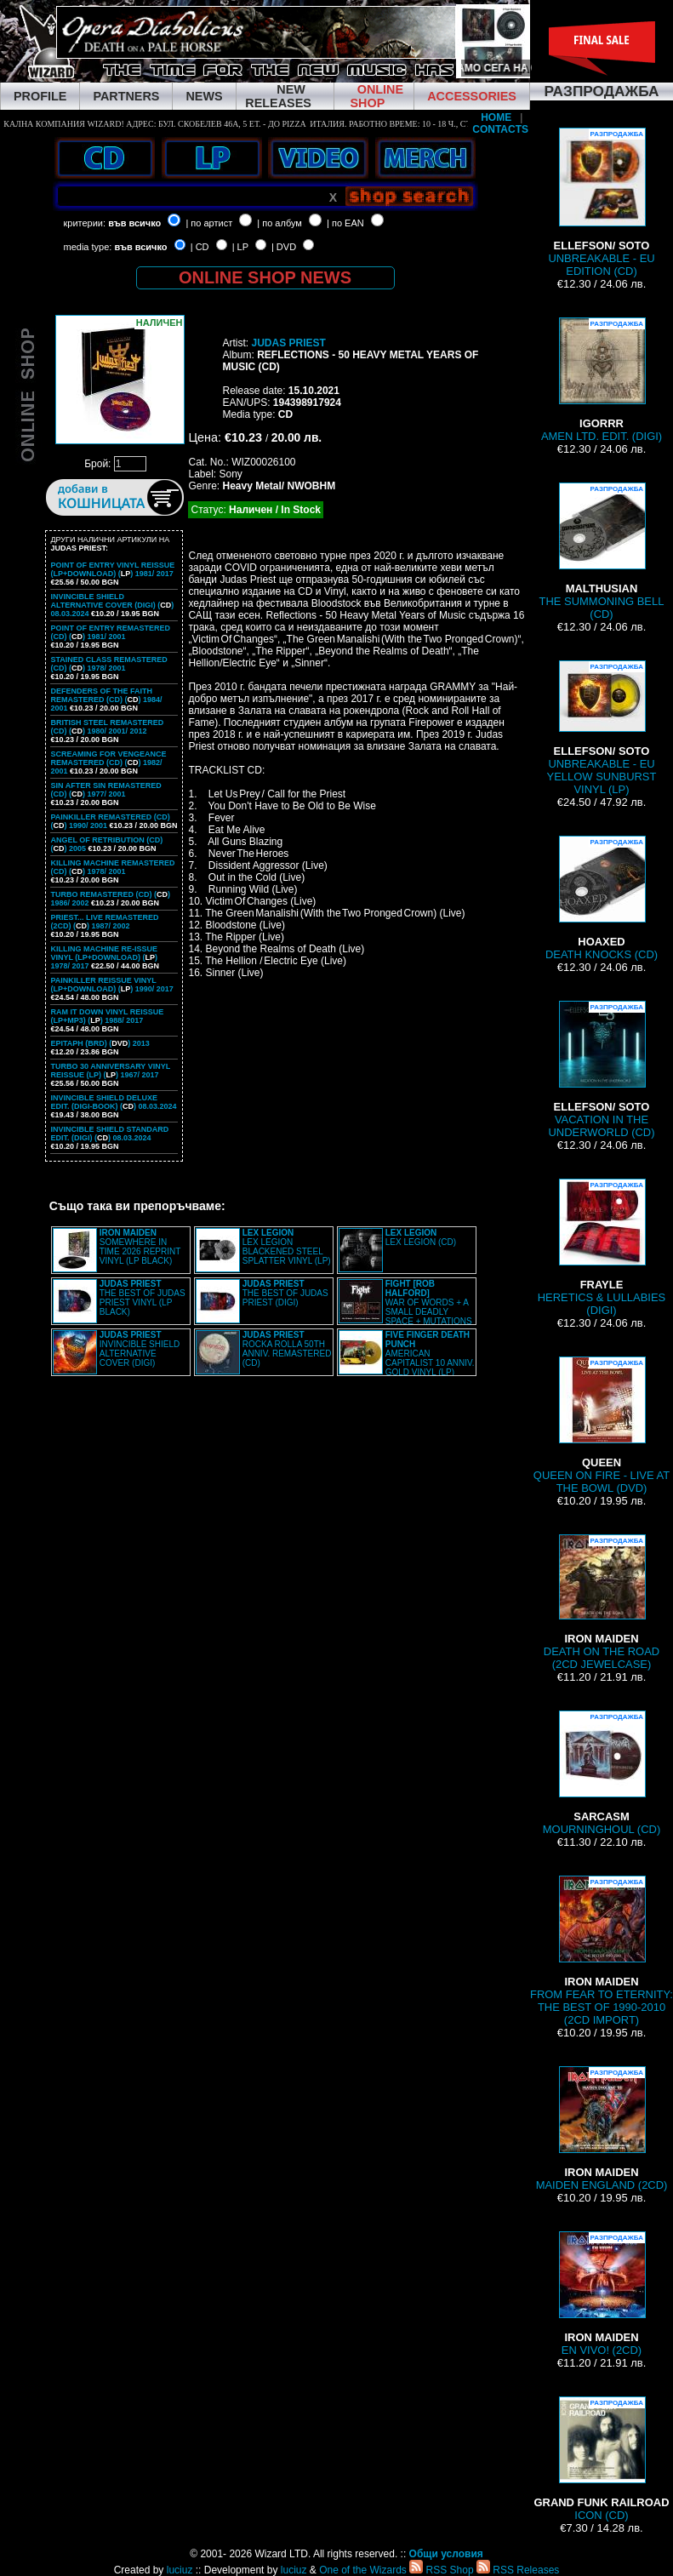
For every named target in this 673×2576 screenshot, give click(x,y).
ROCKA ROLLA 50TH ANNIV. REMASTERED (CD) (287, 1349)
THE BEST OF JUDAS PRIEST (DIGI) (285, 1293)
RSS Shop (441, 2570)
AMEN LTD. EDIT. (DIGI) (601, 380)
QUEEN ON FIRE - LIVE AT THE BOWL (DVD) (601, 1425)
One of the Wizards (363, 2570)
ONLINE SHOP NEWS (265, 277)
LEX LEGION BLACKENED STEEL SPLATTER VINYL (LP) (286, 1246)
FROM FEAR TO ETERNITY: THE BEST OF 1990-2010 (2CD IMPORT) (601, 1951)
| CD (200, 247)
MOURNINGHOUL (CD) (601, 1773)
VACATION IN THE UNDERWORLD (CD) (602, 1070)
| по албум (279, 223)
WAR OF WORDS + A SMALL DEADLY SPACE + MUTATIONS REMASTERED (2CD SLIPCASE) (405, 1307)
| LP (240, 247)
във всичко (134, 223)
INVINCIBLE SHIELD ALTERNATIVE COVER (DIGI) (140, 1349)
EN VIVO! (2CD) (601, 2293)
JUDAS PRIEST (288, 343)
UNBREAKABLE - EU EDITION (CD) (601, 202)
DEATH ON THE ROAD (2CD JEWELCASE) (601, 1602)
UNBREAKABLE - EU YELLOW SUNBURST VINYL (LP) (602, 728)
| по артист (208, 223)
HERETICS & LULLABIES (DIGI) (601, 1248)
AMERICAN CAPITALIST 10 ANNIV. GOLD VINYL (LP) (430, 1353)
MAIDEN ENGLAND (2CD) (602, 2128)
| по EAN (345, 223)
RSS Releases (517, 2570)
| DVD (283, 247)
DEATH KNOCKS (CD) (601, 898)
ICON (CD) (601, 2459)
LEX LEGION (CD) (420, 1237)
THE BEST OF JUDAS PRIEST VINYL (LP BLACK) (142, 1298)
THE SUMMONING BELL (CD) (601, 551)
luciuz (180, 2570)
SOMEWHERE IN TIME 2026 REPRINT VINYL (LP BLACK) (140, 1246)
